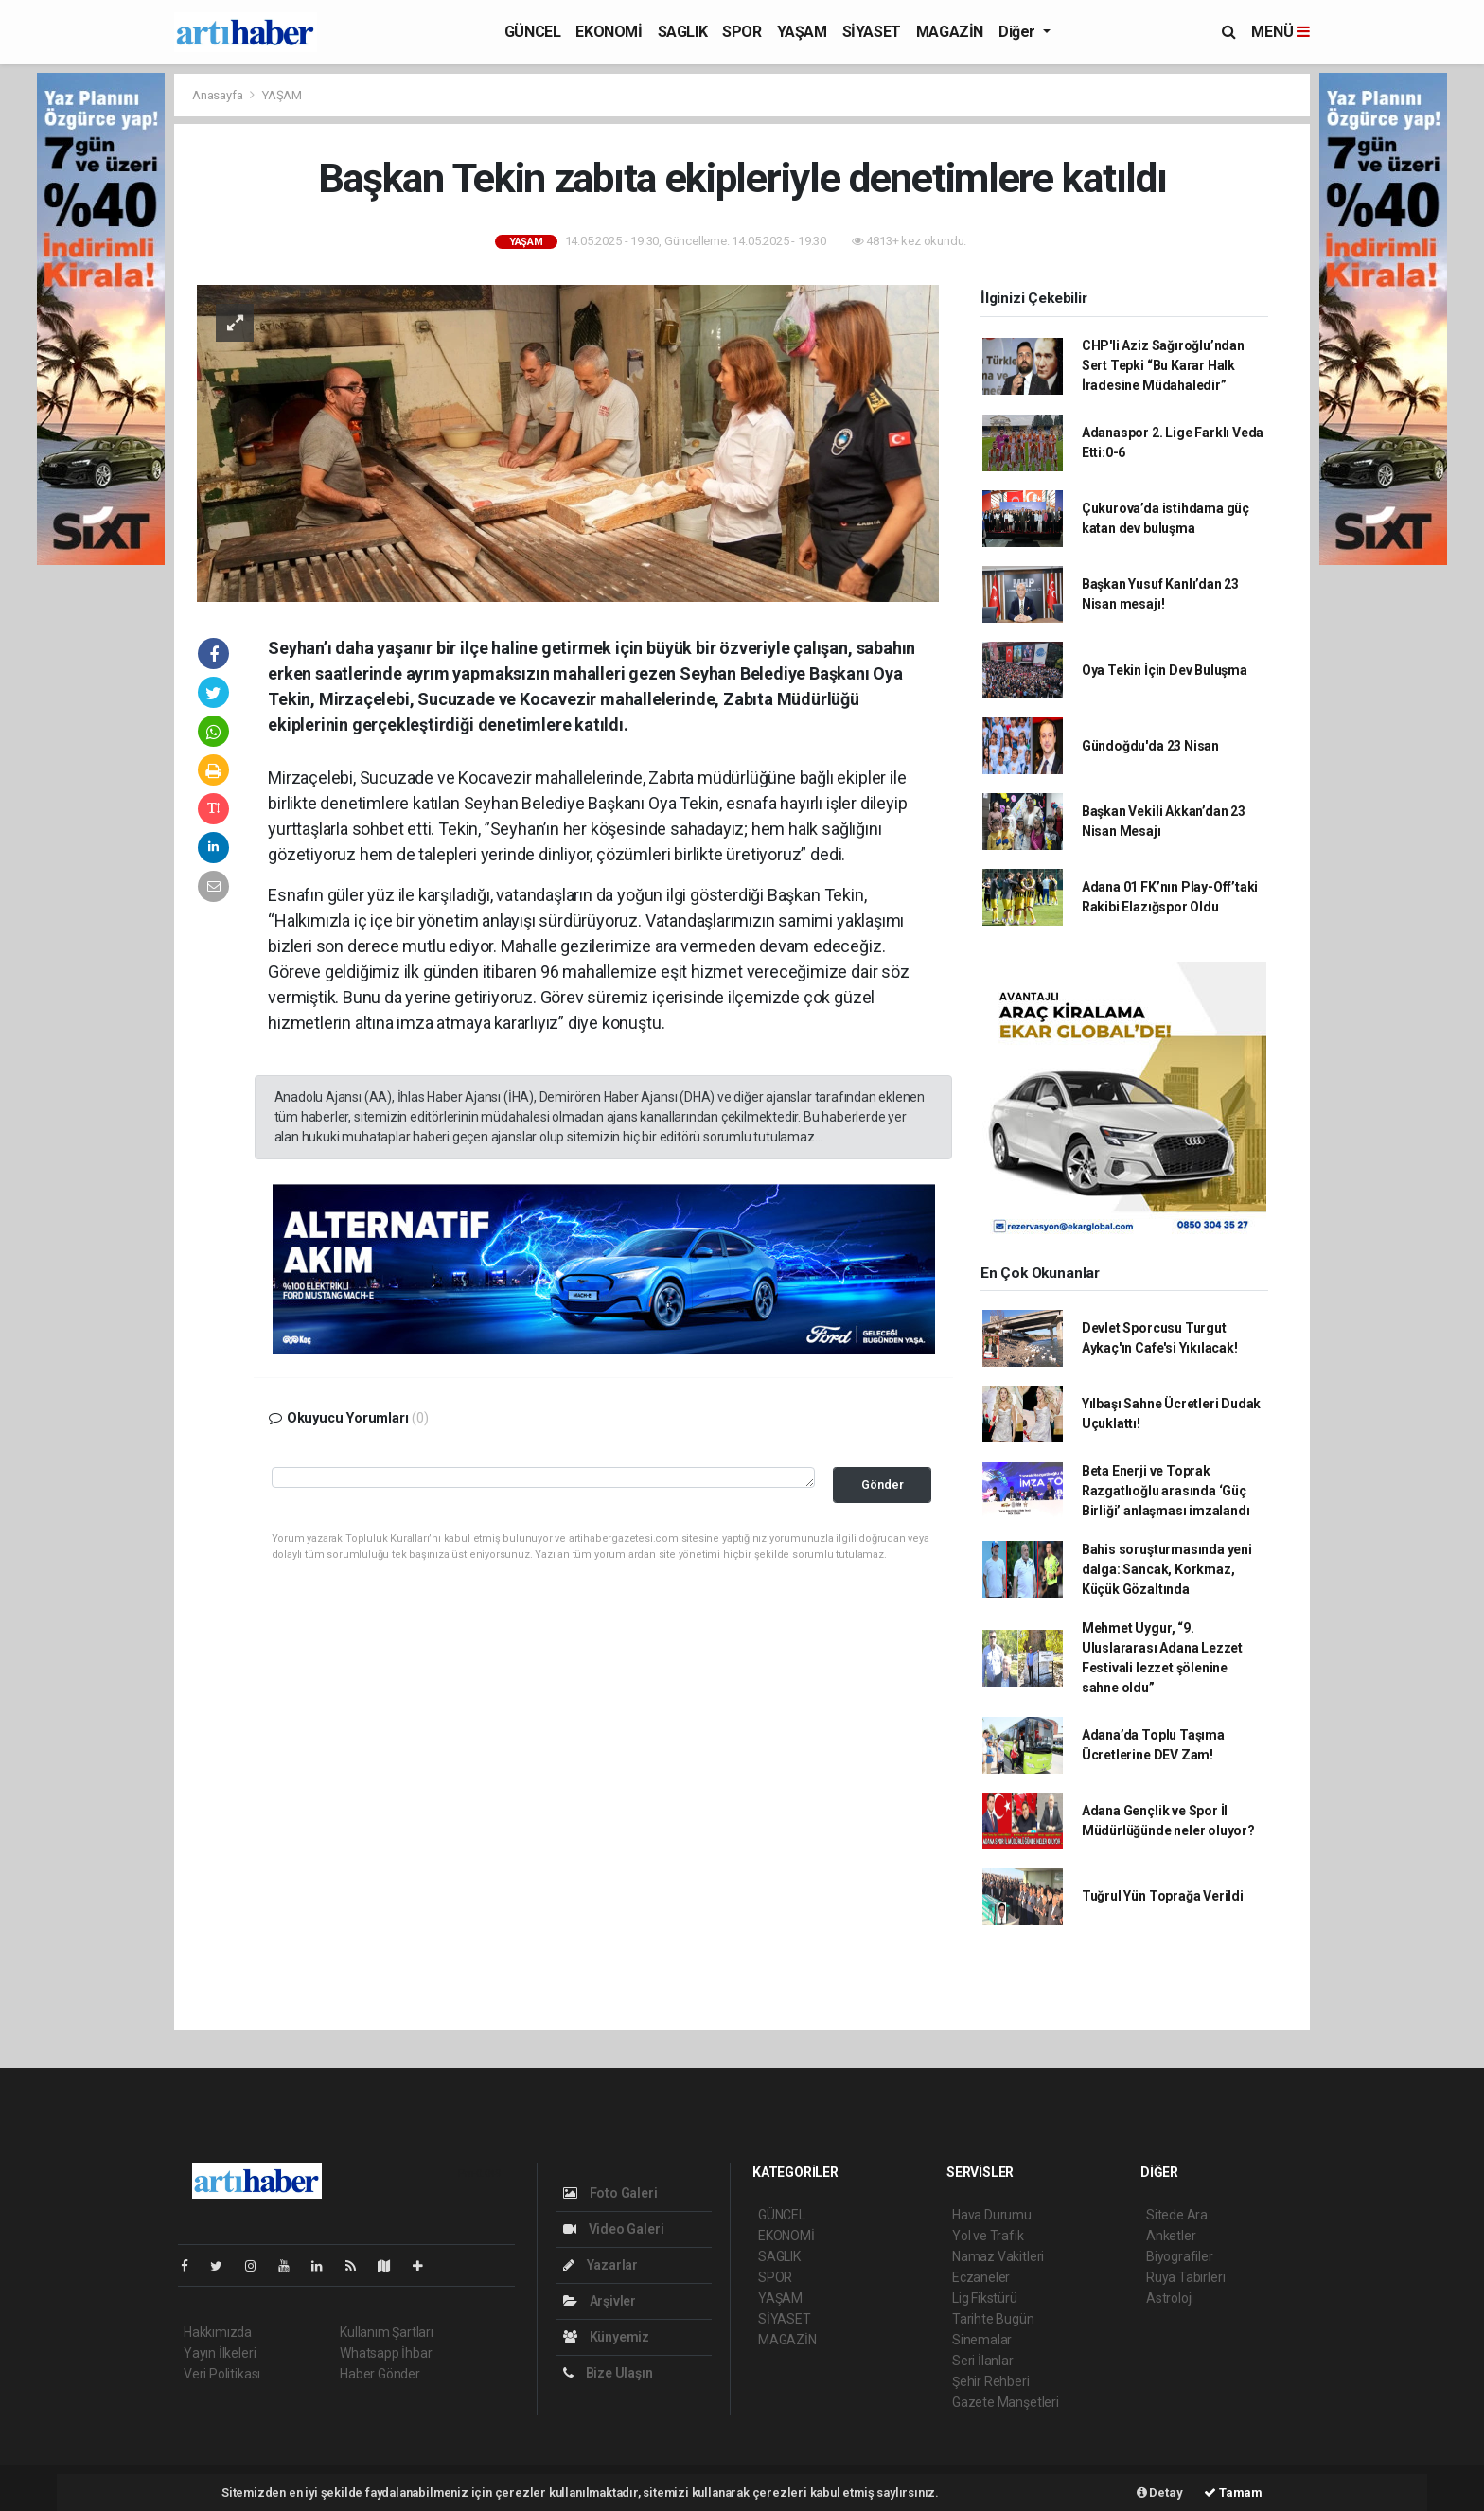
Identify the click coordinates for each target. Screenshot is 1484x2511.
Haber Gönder (380, 2373)
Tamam (1233, 2492)
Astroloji (1169, 2298)
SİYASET (871, 32)
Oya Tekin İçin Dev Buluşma (1164, 670)
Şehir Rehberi (991, 2381)
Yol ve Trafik (988, 2235)
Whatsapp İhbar (386, 2353)
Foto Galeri (610, 2193)
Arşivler (599, 2300)
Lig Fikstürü (984, 2298)
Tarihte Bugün (993, 2318)
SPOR (741, 32)
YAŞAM (802, 32)
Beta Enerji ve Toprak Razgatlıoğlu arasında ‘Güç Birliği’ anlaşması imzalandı (1166, 1490)
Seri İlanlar (983, 2360)
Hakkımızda (218, 2332)
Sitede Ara (1177, 2214)
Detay (1160, 2492)
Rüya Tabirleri (1185, 2277)
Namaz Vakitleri (998, 2256)
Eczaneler (981, 2277)
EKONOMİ (608, 32)
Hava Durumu (992, 2214)
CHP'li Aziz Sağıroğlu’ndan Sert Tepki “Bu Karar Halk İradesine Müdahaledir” (1163, 365)
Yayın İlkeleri (220, 2353)
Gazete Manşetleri (1005, 2402)
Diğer (1018, 32)
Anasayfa (218, 95)
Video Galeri (613, 2229)
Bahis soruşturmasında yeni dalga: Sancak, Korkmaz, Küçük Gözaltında (1167, 1569)
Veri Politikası (222, 2373)
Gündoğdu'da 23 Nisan (1150, 745)
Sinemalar (982, 2339)
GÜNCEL (532, 32)
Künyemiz (606, 2336)
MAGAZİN (949, 32)
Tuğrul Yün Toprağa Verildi (1163, 1895)
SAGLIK (683, 32)
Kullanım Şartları (386, 2332)
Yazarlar (600, 2264)
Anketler (1170, 2235)
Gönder (882, 1484)
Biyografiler (1179, 2256)
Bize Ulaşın (608, 2372)
